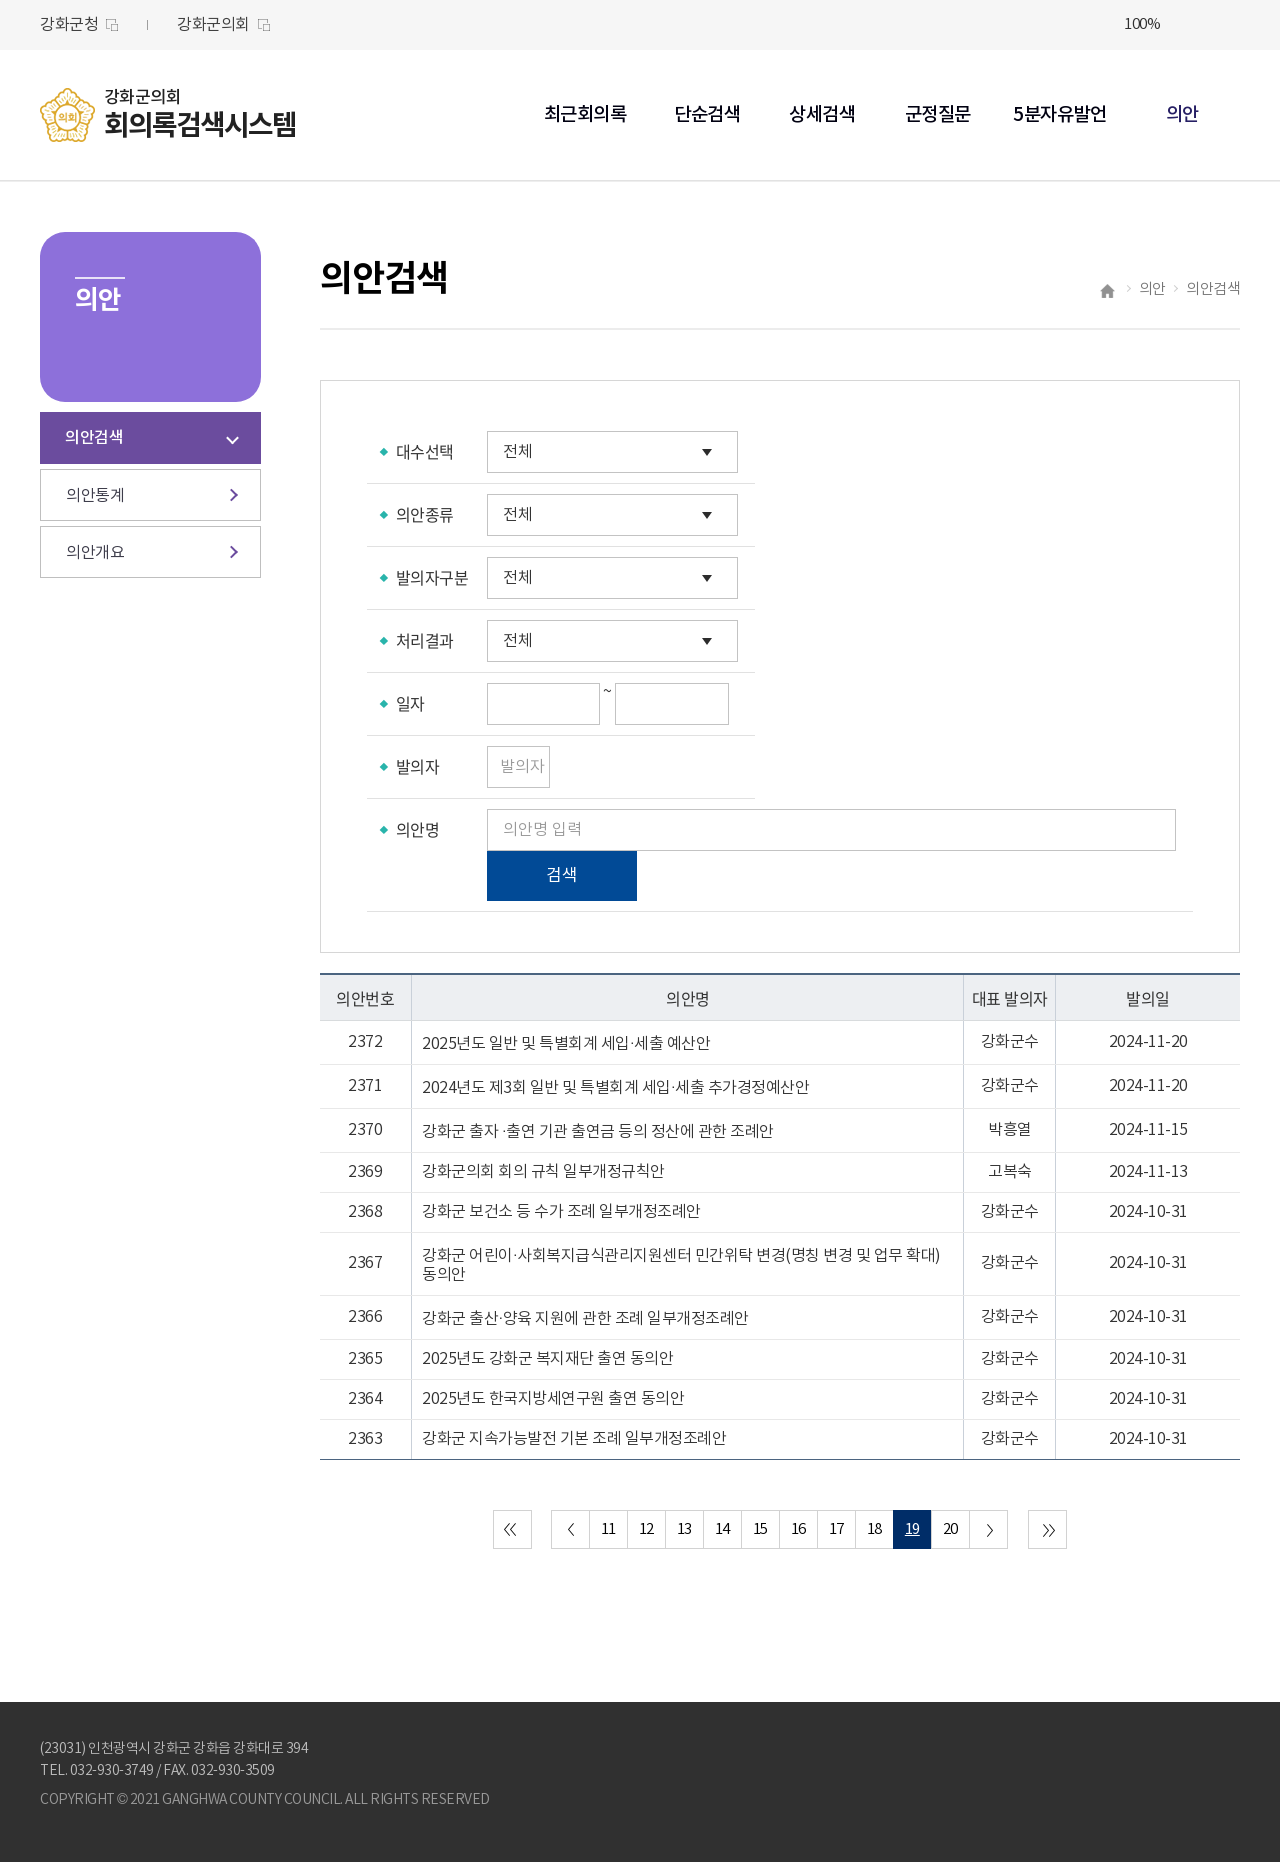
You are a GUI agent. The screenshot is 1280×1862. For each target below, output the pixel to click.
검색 (562, 876)
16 (798, 1529)
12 (646, 1529)
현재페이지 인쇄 (1219, 25)
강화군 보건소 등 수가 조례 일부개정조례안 (561, 1212)
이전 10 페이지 (570, 1529)
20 (950, 1529)
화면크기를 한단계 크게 (1104, 25)
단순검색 (707, 115)
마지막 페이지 (1047, 1529)
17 (836, 1529)
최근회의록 (585, 115)
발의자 (418, 766)
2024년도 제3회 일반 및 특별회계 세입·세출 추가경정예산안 (615, 1088)
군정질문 (938, 115)
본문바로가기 (0, 0)
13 (684, 1529)
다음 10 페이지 (988, 1529)
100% (1142, 24)
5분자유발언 (1059, 115)
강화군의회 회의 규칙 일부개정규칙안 (543, 1172)
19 (912, 1529)
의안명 (418, 829)
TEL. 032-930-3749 (97, 1771)
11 (608, 1529)
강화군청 (69, 25)
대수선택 (425, 451)
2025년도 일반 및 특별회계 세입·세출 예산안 (566, 1044)
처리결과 (425, 640)
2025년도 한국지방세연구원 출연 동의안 (553, 1399)
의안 (1182, 115)
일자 (410, 703)
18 (874, 1529)
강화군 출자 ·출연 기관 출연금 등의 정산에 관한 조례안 (598, 1132)
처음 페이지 (512, 1529)
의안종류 (425, 514)
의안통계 (95, 496)
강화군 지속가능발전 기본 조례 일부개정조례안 (574, 1439)
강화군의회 (213, 25)
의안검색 (94, 438)
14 (722, 1529)
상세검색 (822, 115)
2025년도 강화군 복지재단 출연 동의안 (547, 1359)
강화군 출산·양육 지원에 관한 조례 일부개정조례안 (585, 1319)
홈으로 (1109, 293)
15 (760, 1529)
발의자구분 (432, 577)
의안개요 (95, 553)
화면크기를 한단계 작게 (1180, 25)
